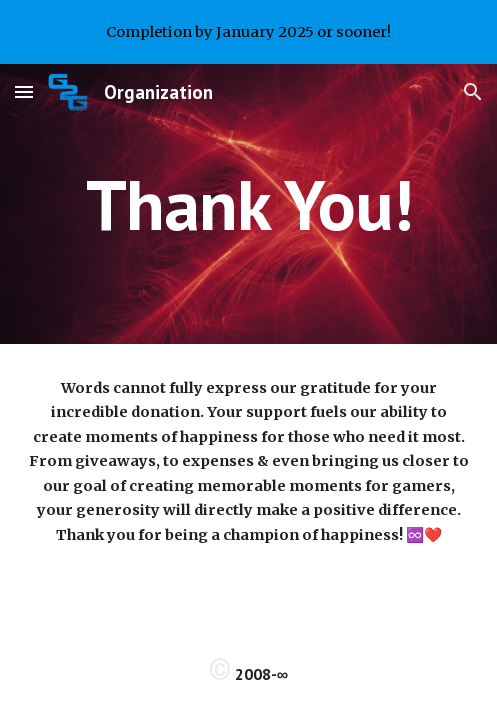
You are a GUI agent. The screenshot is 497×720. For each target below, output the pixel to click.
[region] (248, 32)
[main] (248, 204)
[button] (24, 91)
